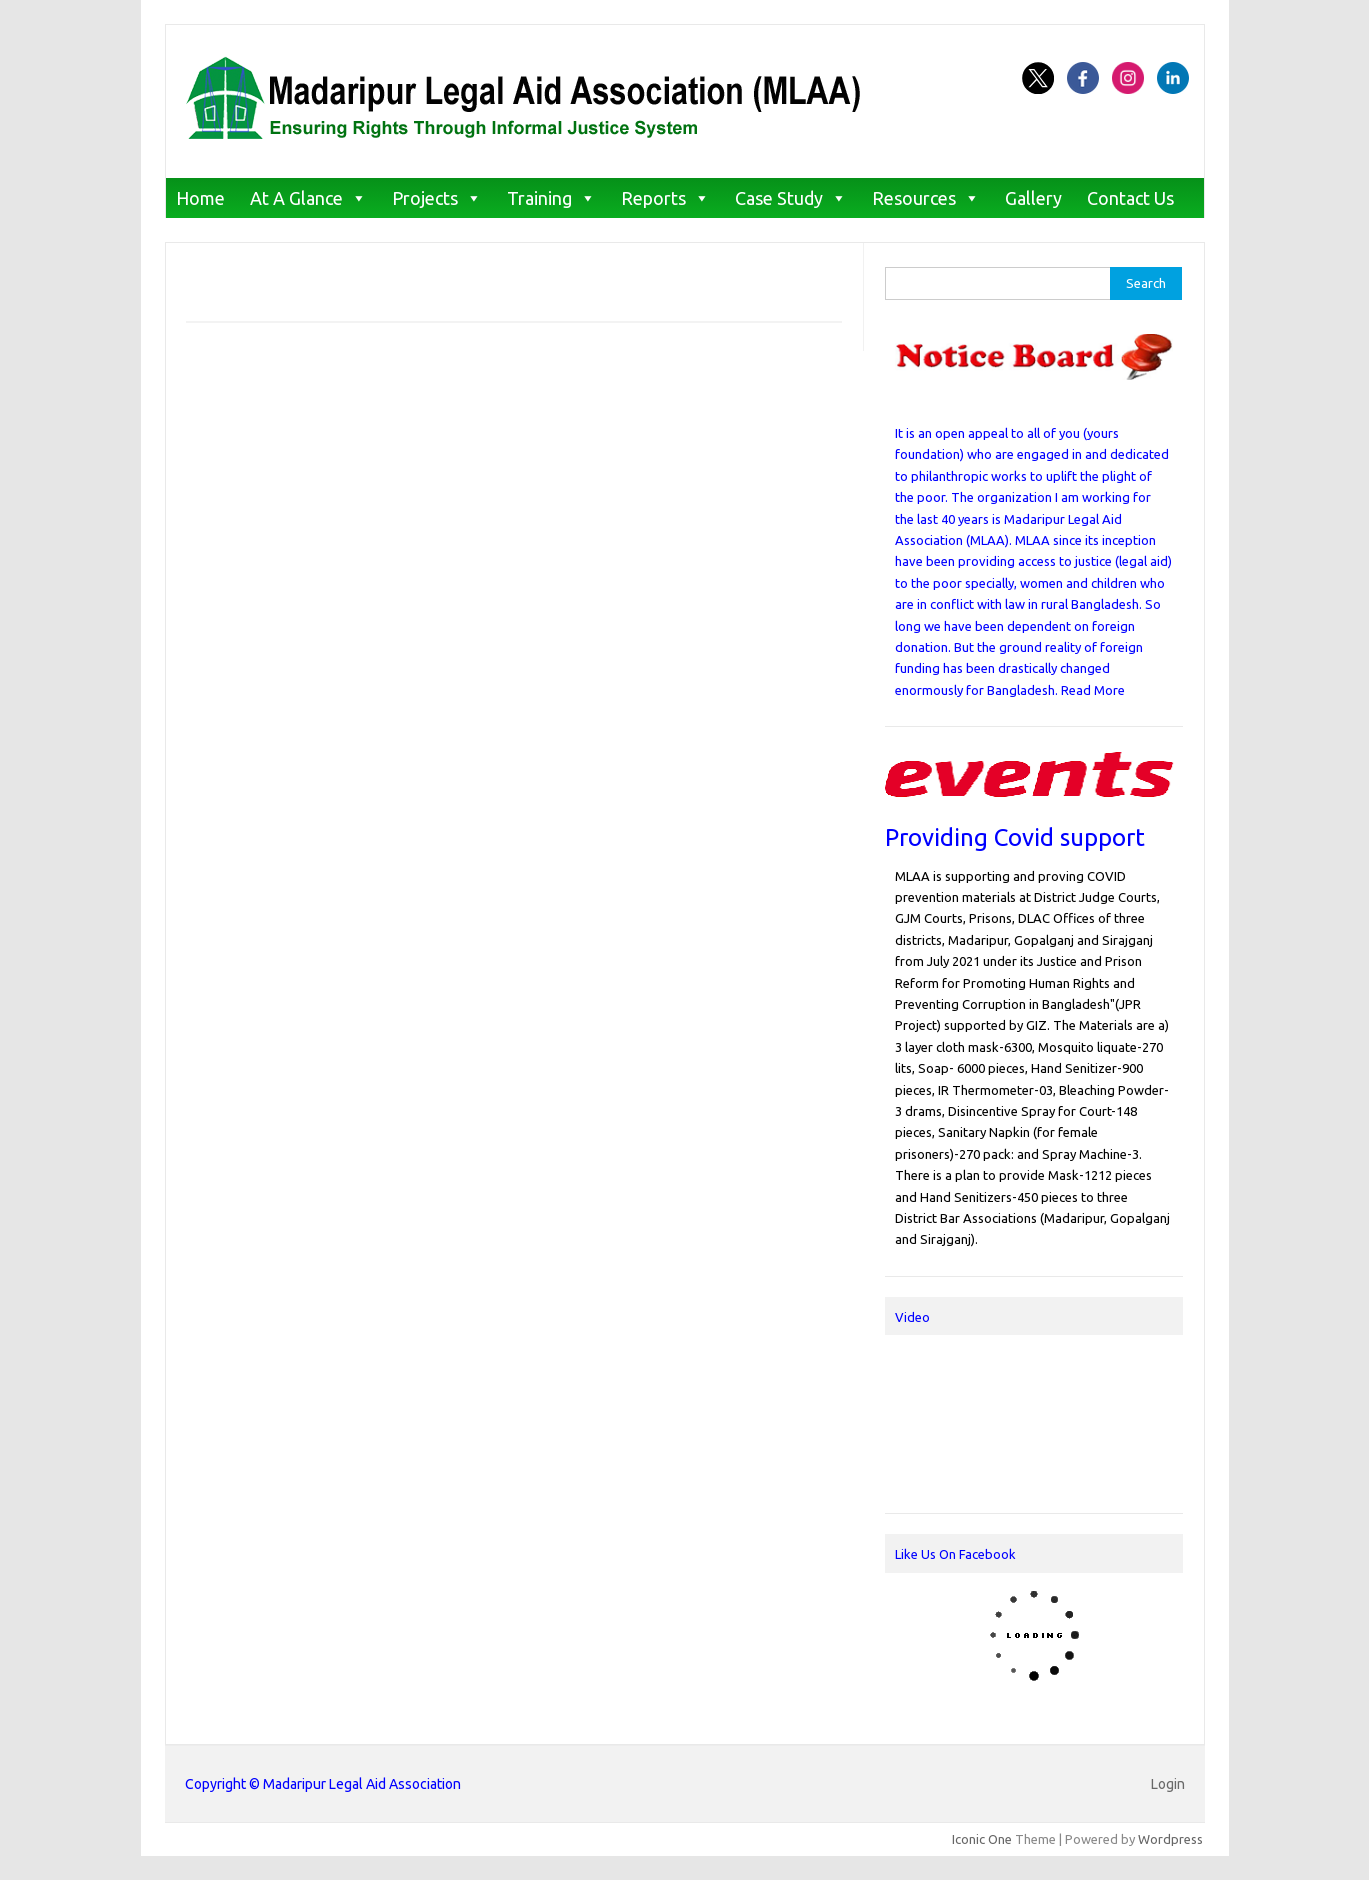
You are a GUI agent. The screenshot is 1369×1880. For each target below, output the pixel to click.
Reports (653, 198)
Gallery (1033, 198)
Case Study (779, 198)
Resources (914, 198)
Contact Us (1130, 198)
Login (1168, 1784)
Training (539, 198)
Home (200, 198)
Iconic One (982, 1839)
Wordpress (1170, 1839)
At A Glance (296, 198)
